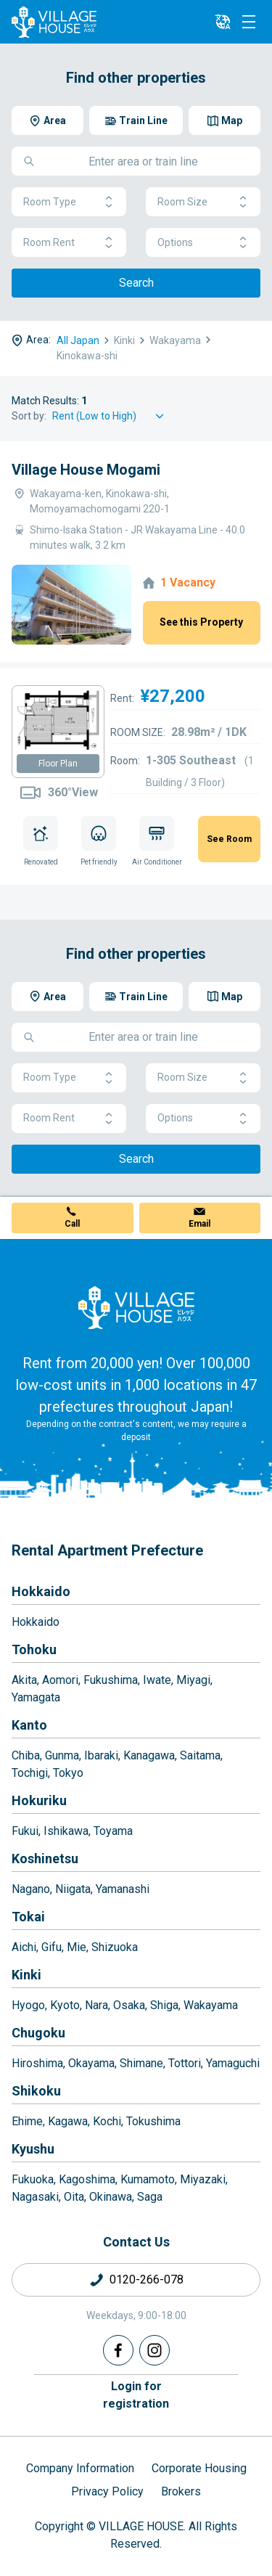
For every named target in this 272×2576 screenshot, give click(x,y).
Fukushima (110, 1680)
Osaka (129, 2005)
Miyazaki (203, 2179)
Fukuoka (33, 2179)
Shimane (141, 2063)
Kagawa (68, 2121)
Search (136, 283)
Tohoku (34, 1649)
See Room (229, 839)
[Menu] (248, 21)
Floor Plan (58, 764)
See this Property (201, 622)
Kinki (26, 1974)
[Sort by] (110, 416)
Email (199, 1224)
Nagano (31, 1889)
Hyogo (28, 2005)
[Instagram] (154, 2350)
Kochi (107, 2121)
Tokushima (153, 2121)
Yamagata (36, 1697)
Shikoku (36, 2090)
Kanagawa (149, 1755)
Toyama (113, 1831)
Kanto (29, 1725)
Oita (74, 2197)
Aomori (60, 1680)
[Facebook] (118, 2350)
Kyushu (33, 2148)
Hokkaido (41, 1591)
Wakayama (211, 2005)
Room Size (203, 202)
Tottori (184, 2063)
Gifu (51, 1947)
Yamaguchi (233, 2063)
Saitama (200, 1755)
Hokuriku (39, 1800)
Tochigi (30, 1773)
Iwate (157, 1680)
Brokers (181, 2491)
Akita (24, 1680)
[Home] (136, 1307)
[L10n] (222, 21)
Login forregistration (136, 2395)
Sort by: (29, 416)
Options (203, 243)
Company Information (80, 2468)
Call (72, 1224)
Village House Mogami (86, 469)
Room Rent (69, 243)
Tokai (28, 1916)
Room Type (69, 202)
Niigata (73, 1889)
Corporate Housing (199, 2468)
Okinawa (110, 2197)
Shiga (164, 2005)
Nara (96, 2005)
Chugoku (38, 2032)
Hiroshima (37, 2063)
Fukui (25, 1831)
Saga (149, 2197)
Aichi (24, 1947)
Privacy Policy (107, 2491)
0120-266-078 (147, 2279)
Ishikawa (66, 1831)
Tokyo (68, 1773)
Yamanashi (122, 1889)
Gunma (62, 1755)
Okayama (91, 2063)
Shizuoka (114, 1947)
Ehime (27, 2121)
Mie (76, 1947)
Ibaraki (101, 1755)
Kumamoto (147, 2179)
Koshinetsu (45, 1858)
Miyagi (193, 1680)
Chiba (26, 1755)
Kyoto (65, 2005)
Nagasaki (35, 2197)
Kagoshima (87, 2179)
